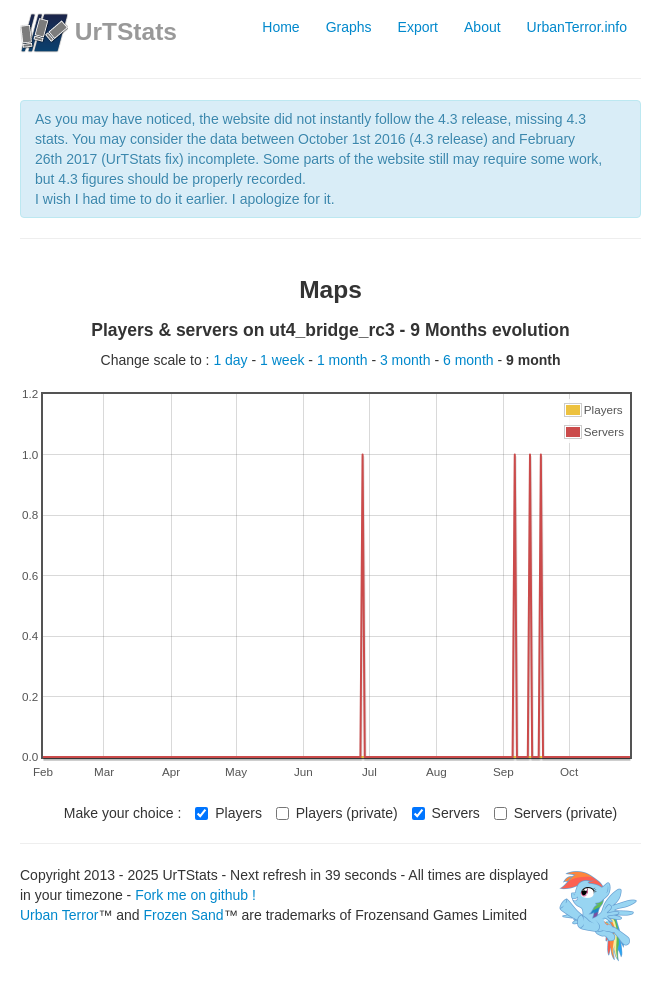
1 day (232, 360)
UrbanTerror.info (577, 27)
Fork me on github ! (195, 895)
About (482, 27)
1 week (284, 360)
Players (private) (337, 813)
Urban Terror (59, 915)
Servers (446, 813)
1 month (344, 360)
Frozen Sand (183, 915)
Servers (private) (555, 813)
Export (418, 27)
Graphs (349, 27)
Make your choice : (123, 813)
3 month (407, 360)
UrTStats (126, 31)
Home (280, 27)
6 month (470, 360)
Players (228, 813)
